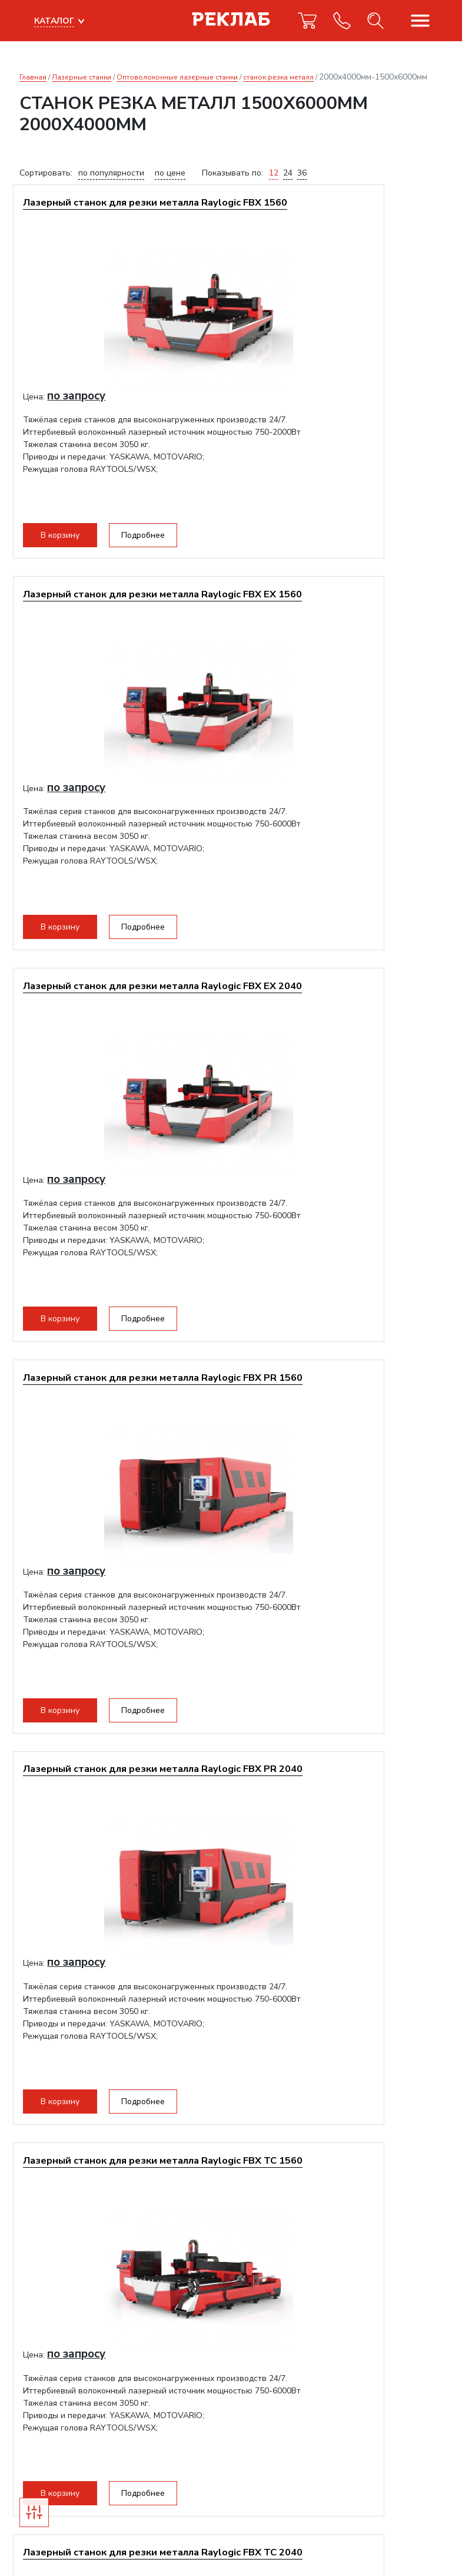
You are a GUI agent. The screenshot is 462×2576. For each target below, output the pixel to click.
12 (273, 172)
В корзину (68, 539)
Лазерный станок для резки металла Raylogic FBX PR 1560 (340, 613)
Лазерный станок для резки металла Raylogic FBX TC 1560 (340, 1013)
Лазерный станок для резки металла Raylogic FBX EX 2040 (120, 613)
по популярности (111, 172)
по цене (170, 172)
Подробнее (152, 539)
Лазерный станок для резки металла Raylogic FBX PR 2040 (120, 1013)
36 (302, 172)
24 (288, 172)
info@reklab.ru (47, 2427)
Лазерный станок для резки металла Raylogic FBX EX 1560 (340, 213)
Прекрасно (58, 2540)
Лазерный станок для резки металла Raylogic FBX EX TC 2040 (120, 1813)
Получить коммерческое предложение (113, 2215)
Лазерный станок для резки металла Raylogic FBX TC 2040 (120, 1413)
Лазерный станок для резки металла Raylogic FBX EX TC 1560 (340, 1413)
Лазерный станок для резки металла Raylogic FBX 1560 (120, 213)
